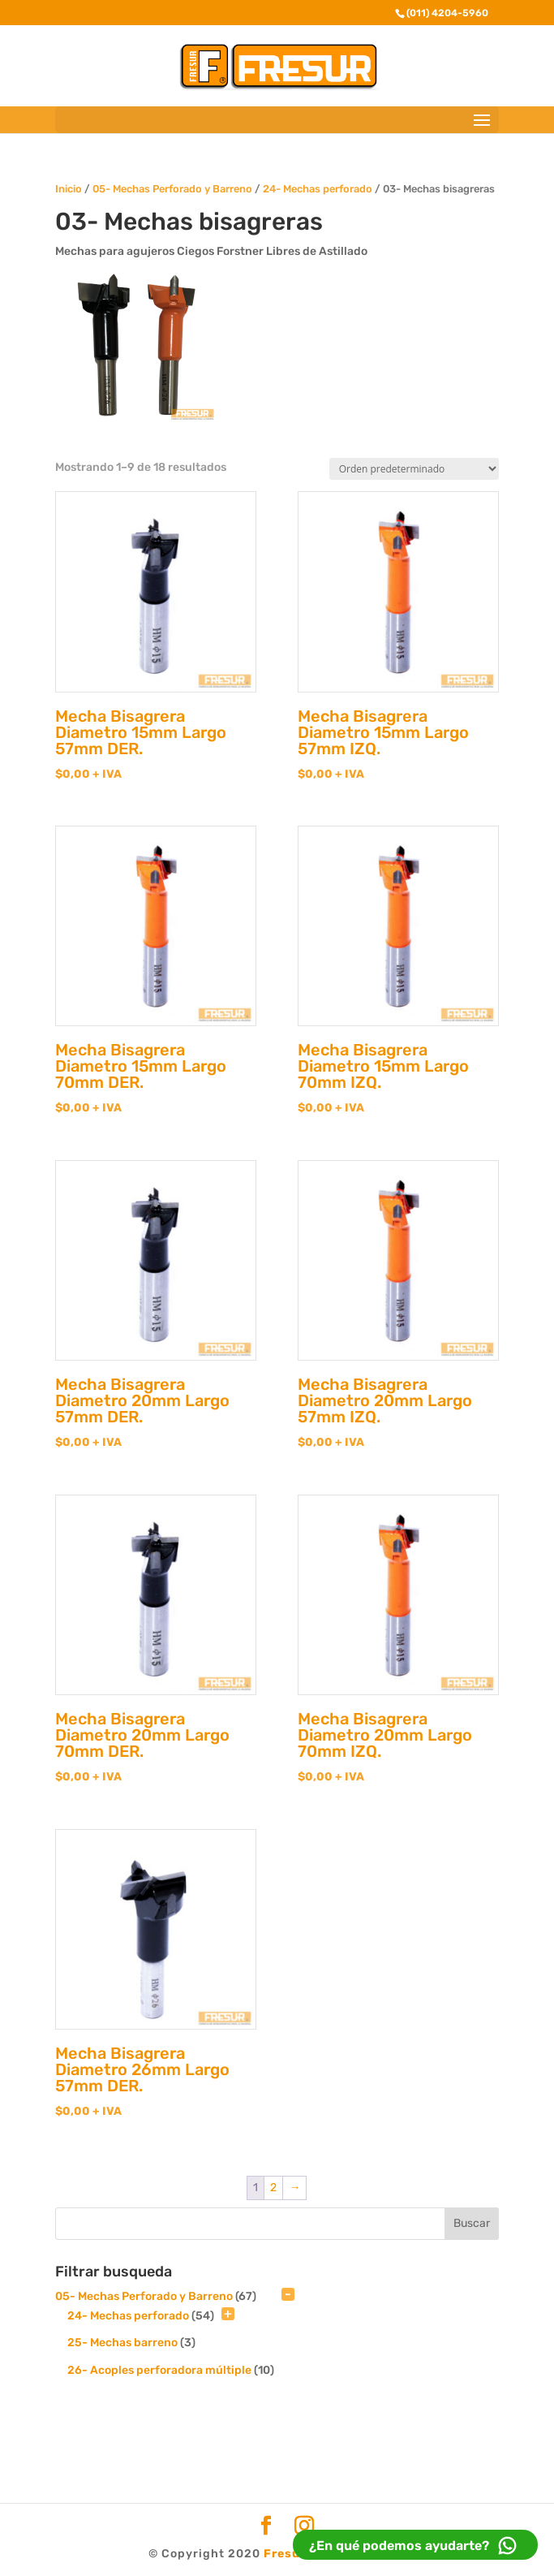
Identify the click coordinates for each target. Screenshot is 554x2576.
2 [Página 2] (273, 2187)
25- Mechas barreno (122, 2342)
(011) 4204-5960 (447, 13)
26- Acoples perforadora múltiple (159, 2370)
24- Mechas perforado (317, 189)
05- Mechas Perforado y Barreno (172, 189)
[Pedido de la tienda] (414, 469)
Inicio (68, 189)
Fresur (285, 2554)
